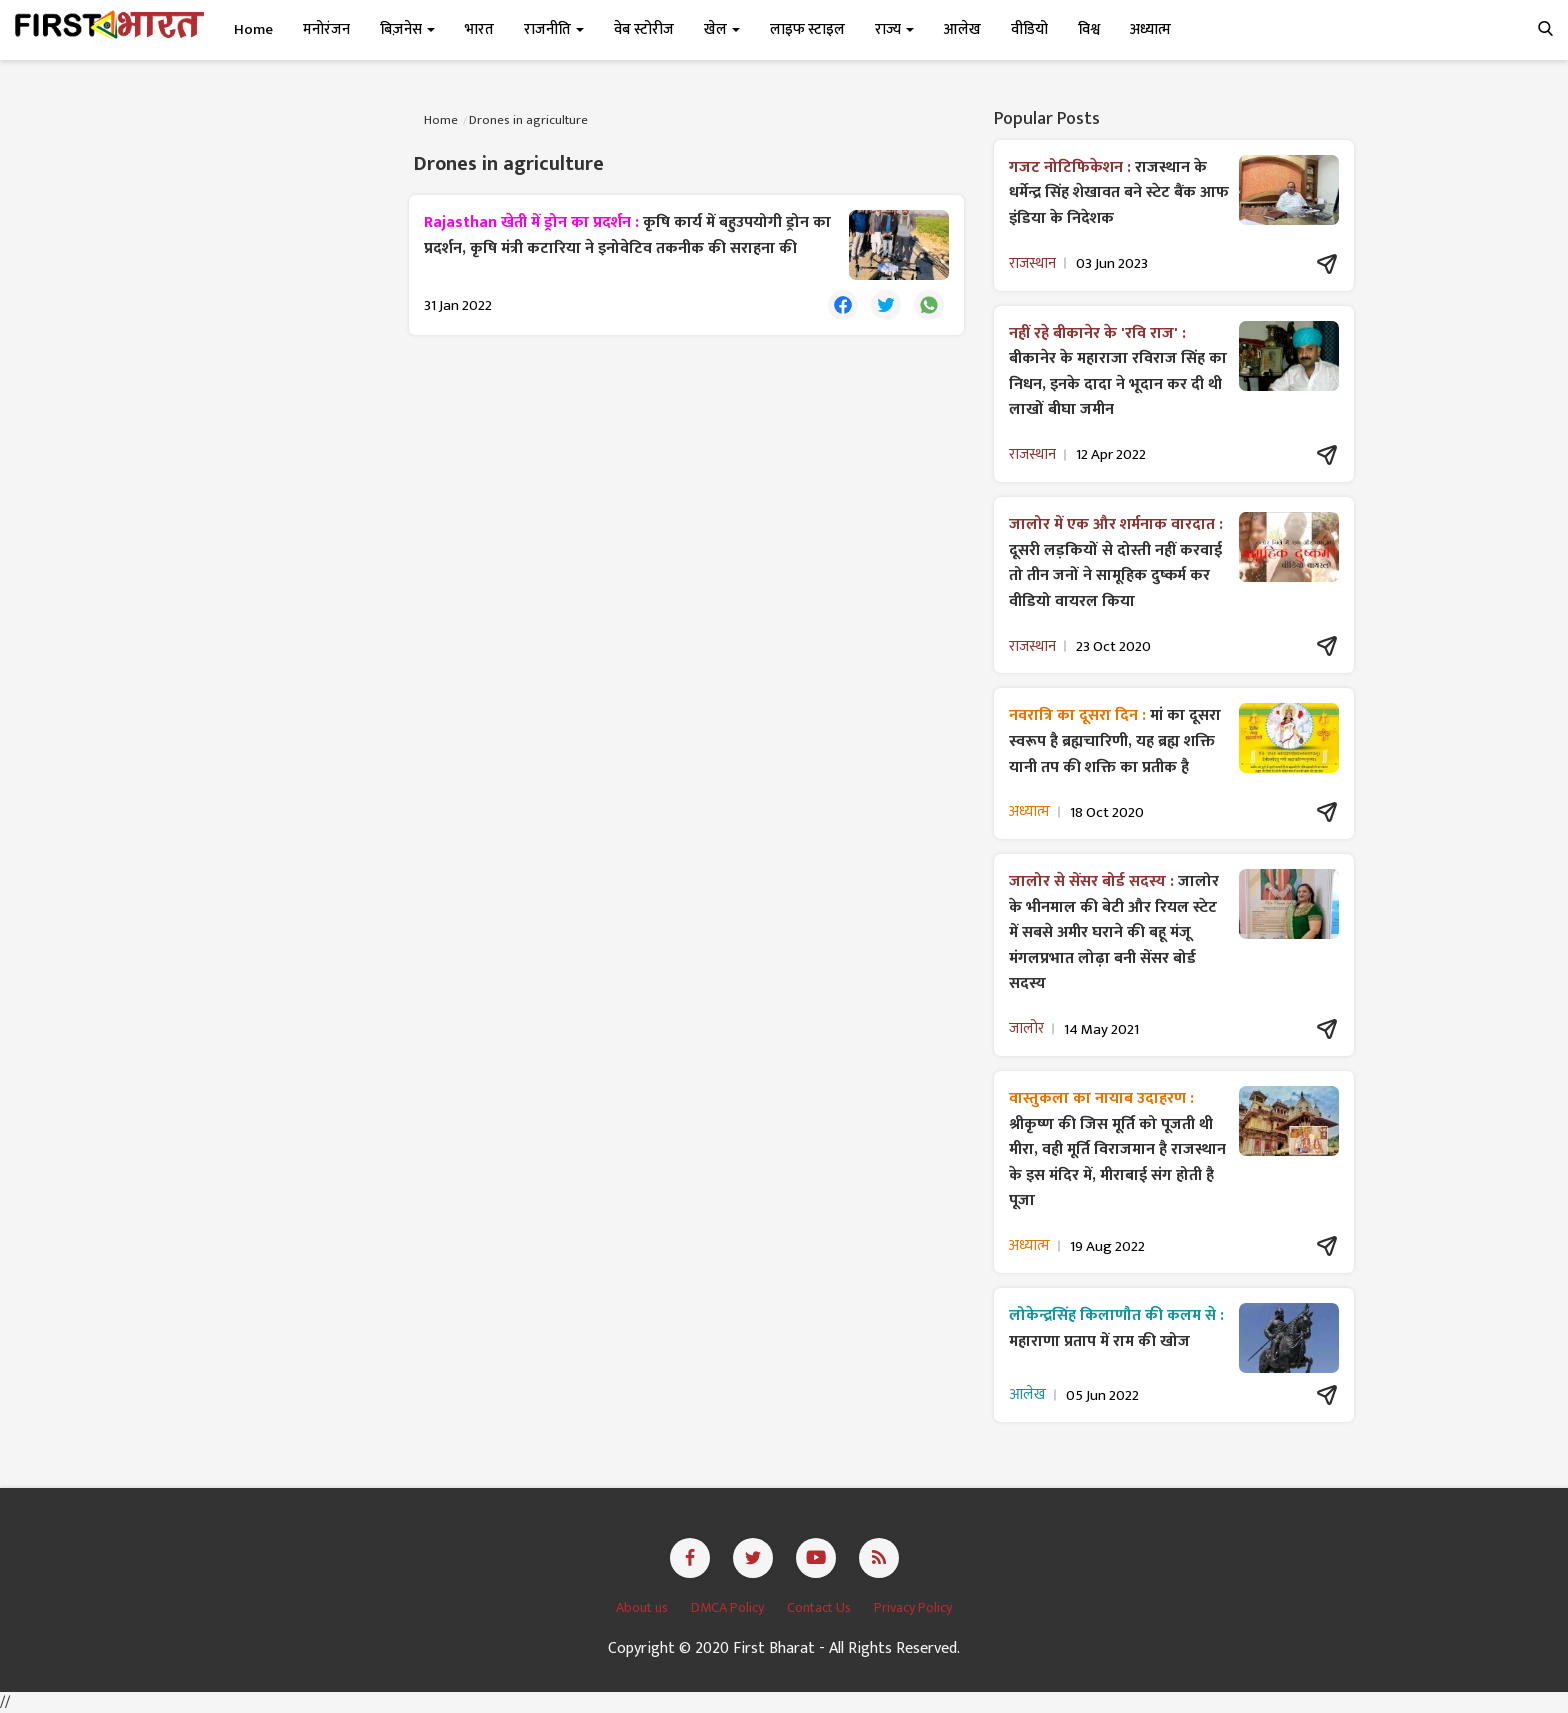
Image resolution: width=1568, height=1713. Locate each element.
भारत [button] (479, 29)
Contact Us (820, 1607)
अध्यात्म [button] (1150, 29)
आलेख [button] (962, 29)
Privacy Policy (913, 1607)
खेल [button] (722, 29)
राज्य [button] (894, 29)
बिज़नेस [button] (407, 29)
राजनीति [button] (554, 29)
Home (253, 29)
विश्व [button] (1089, 29)
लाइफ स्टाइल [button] (807, 29)
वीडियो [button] (1029, 29)
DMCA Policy (729, 1607)
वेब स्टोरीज (644, 29)
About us (643, 1607)
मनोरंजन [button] (326, 29)
